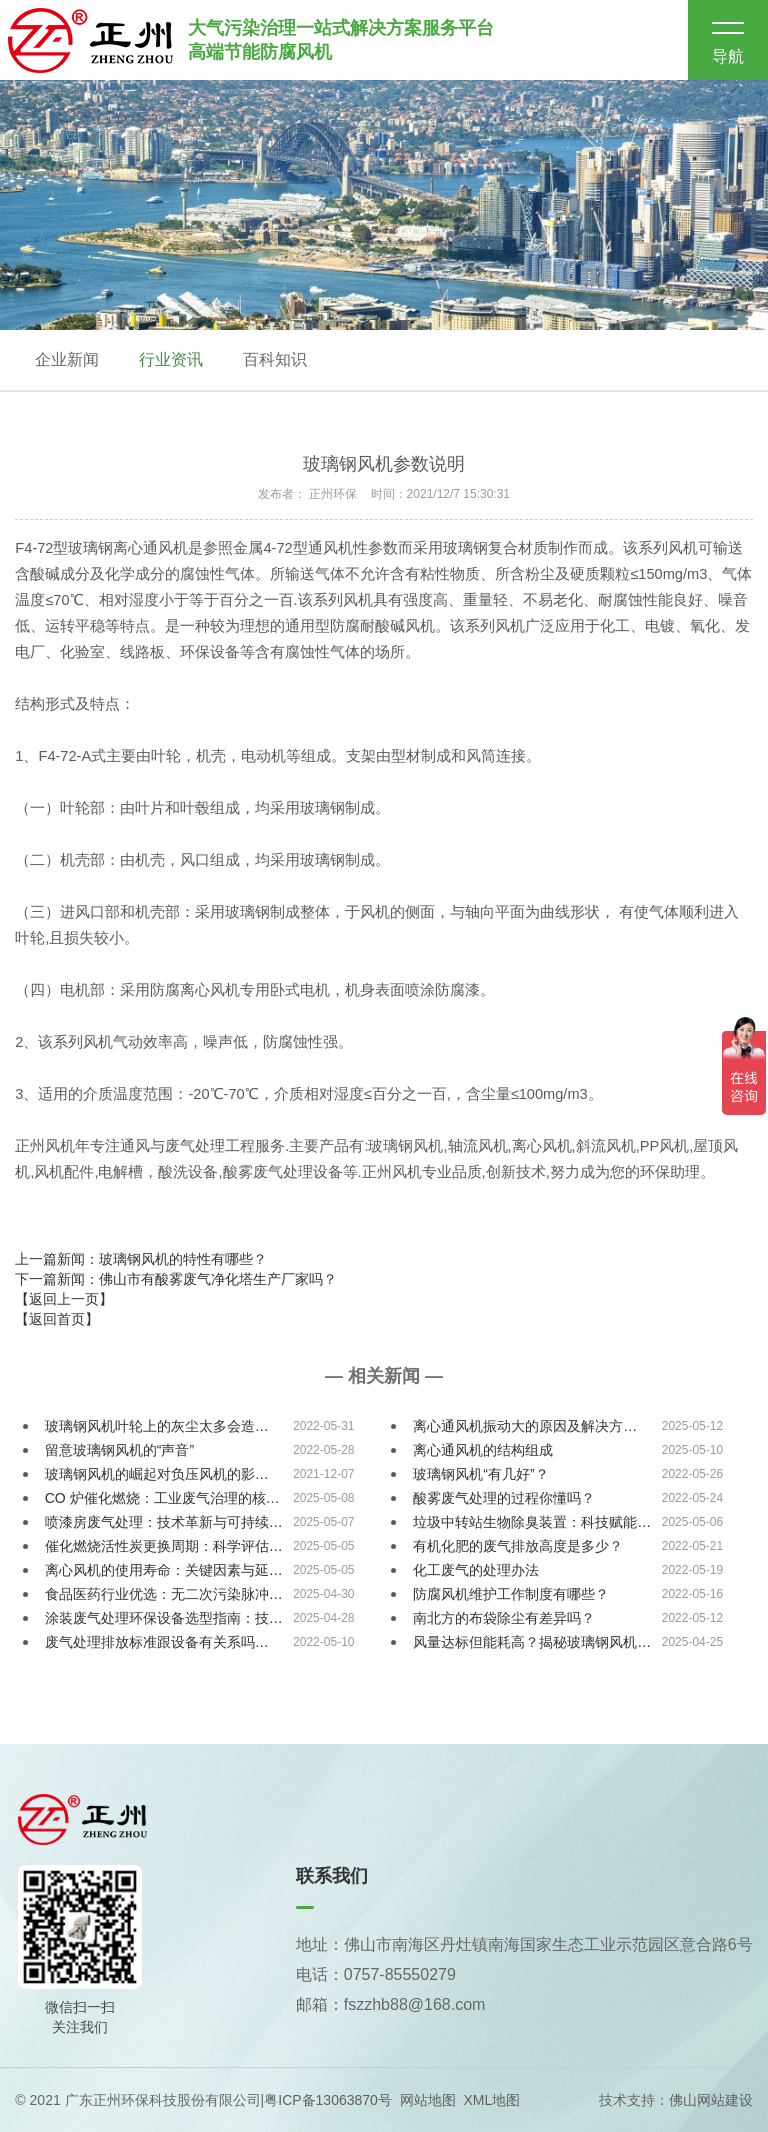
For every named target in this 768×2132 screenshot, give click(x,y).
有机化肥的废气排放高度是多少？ (518, 1546)
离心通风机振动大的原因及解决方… (525, 1426)
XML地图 (491, 2100)
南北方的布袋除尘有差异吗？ (504, 1618)
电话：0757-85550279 (376, 1974)
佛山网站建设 (711, 2100)
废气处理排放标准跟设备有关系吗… (157, 1642)
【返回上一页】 (64, 1299)
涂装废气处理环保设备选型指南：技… (164, 1618)
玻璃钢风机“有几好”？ (480, 1474)
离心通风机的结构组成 (483, 1450)
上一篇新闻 (141, 1259)
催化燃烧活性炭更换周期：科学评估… (164, 1546)
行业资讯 (171, 359)
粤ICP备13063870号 (328, 2100)
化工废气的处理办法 (476, 1570)
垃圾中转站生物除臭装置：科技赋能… (532, 1522)
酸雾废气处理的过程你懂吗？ (504, 1498)
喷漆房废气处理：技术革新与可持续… (164, 1522)
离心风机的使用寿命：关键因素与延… (164, 1570)
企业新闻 (67, 359)
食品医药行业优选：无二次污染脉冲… (164, 1594)
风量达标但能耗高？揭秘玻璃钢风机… (532, 1642)
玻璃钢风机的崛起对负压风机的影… (157, 1474)
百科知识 (275, 359)
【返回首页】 (57, 1319)
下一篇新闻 (176, 1279)
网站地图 (428, 2100)
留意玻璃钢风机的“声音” (119, 1450)
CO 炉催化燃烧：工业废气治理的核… (162, 1498)
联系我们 (332, 1876)
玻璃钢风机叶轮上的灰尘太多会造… (157, 1426)
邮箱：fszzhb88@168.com (391, 2004)
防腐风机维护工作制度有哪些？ (511, 1594)
